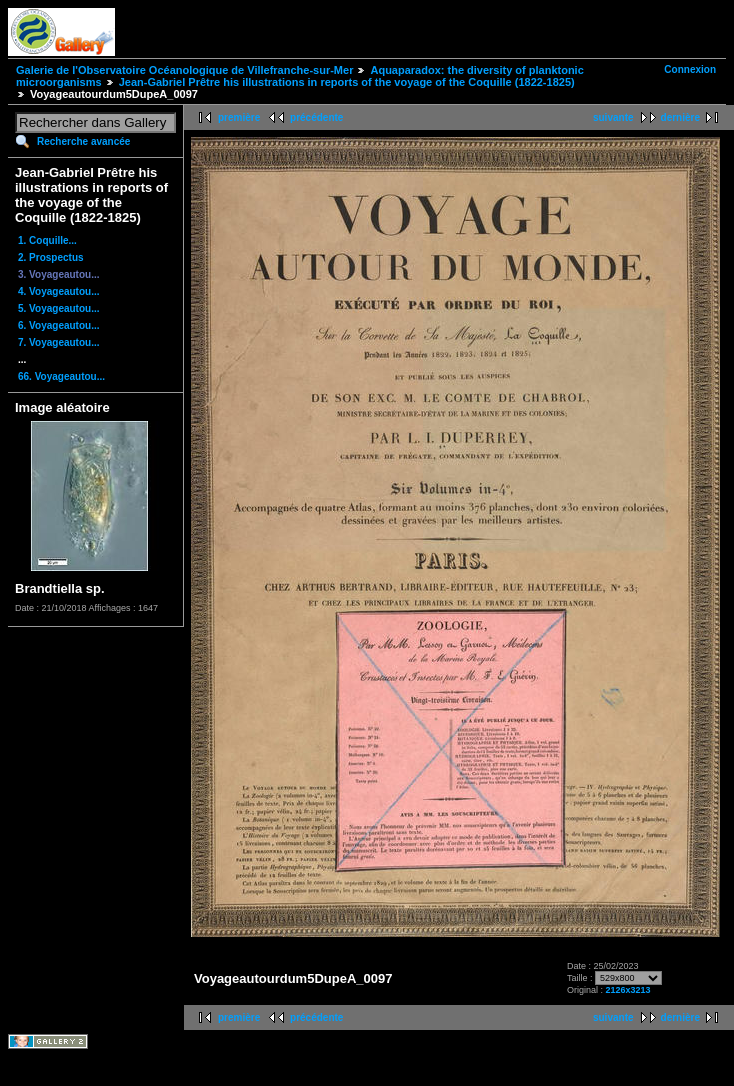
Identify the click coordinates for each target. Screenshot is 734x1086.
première (239, 117)
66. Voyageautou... (61, 376)
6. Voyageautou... (59, 325)
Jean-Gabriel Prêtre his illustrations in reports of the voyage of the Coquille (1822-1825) (347, 82)
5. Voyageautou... (59, 308)
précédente (316, 117)
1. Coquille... (47, 240)
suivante (613, 117)
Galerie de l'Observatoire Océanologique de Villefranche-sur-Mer (184, 70)
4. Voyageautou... (59, 291)
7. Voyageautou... (59, 342)
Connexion (690, 69)
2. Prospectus (51, 257)
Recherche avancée (83, 141)
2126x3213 (628, 990)
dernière (680, 117)
